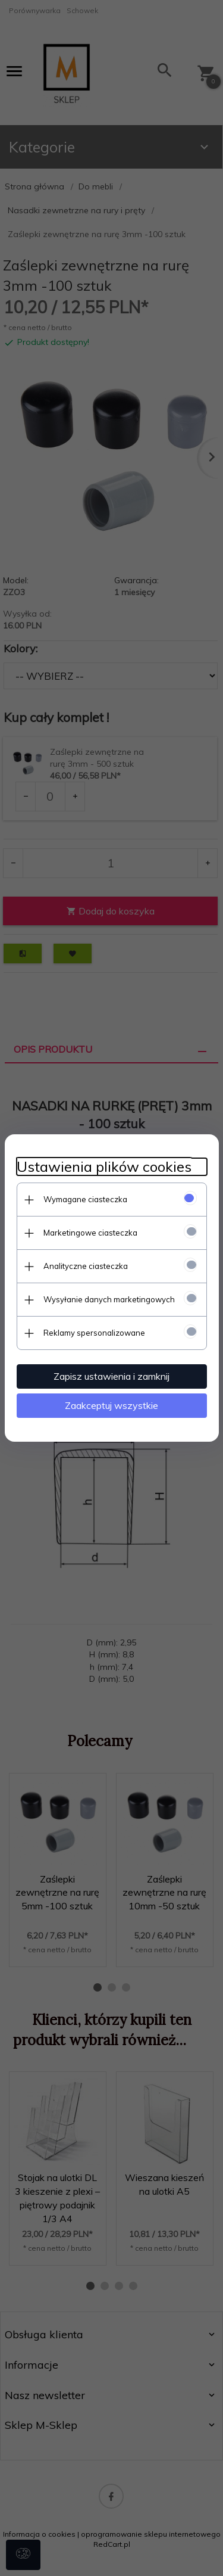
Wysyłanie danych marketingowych (109, 1299)
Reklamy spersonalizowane (94, 1332)
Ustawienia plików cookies (104, 1166)
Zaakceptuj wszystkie (111, 1405)
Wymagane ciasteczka (85, 1199)
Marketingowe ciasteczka (90, 1232)
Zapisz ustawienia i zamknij (111, 1376)
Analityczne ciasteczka (85, 1266)
